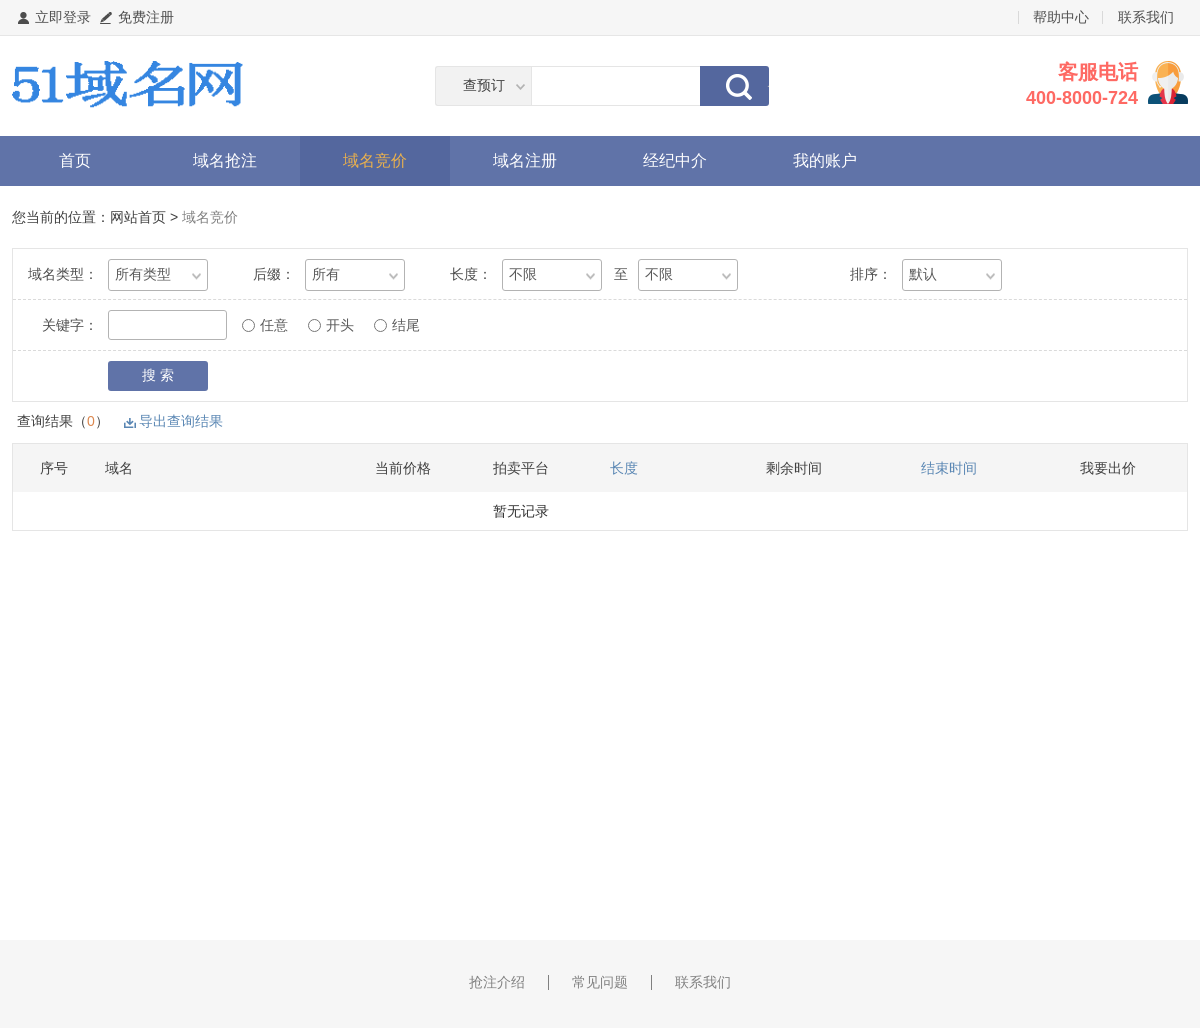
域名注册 (525, 160)
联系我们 (1146, 17)
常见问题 (600, 982)
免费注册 (146, 17)
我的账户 (825, 160)
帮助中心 (1061, 17)
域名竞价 (375, 160)
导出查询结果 (181, 421)
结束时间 (949, 468)
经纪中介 (675, 160)
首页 (75, 160)
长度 (624, 468)
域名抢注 (225, 160)
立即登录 (63, 17)
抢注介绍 (497, 982)
